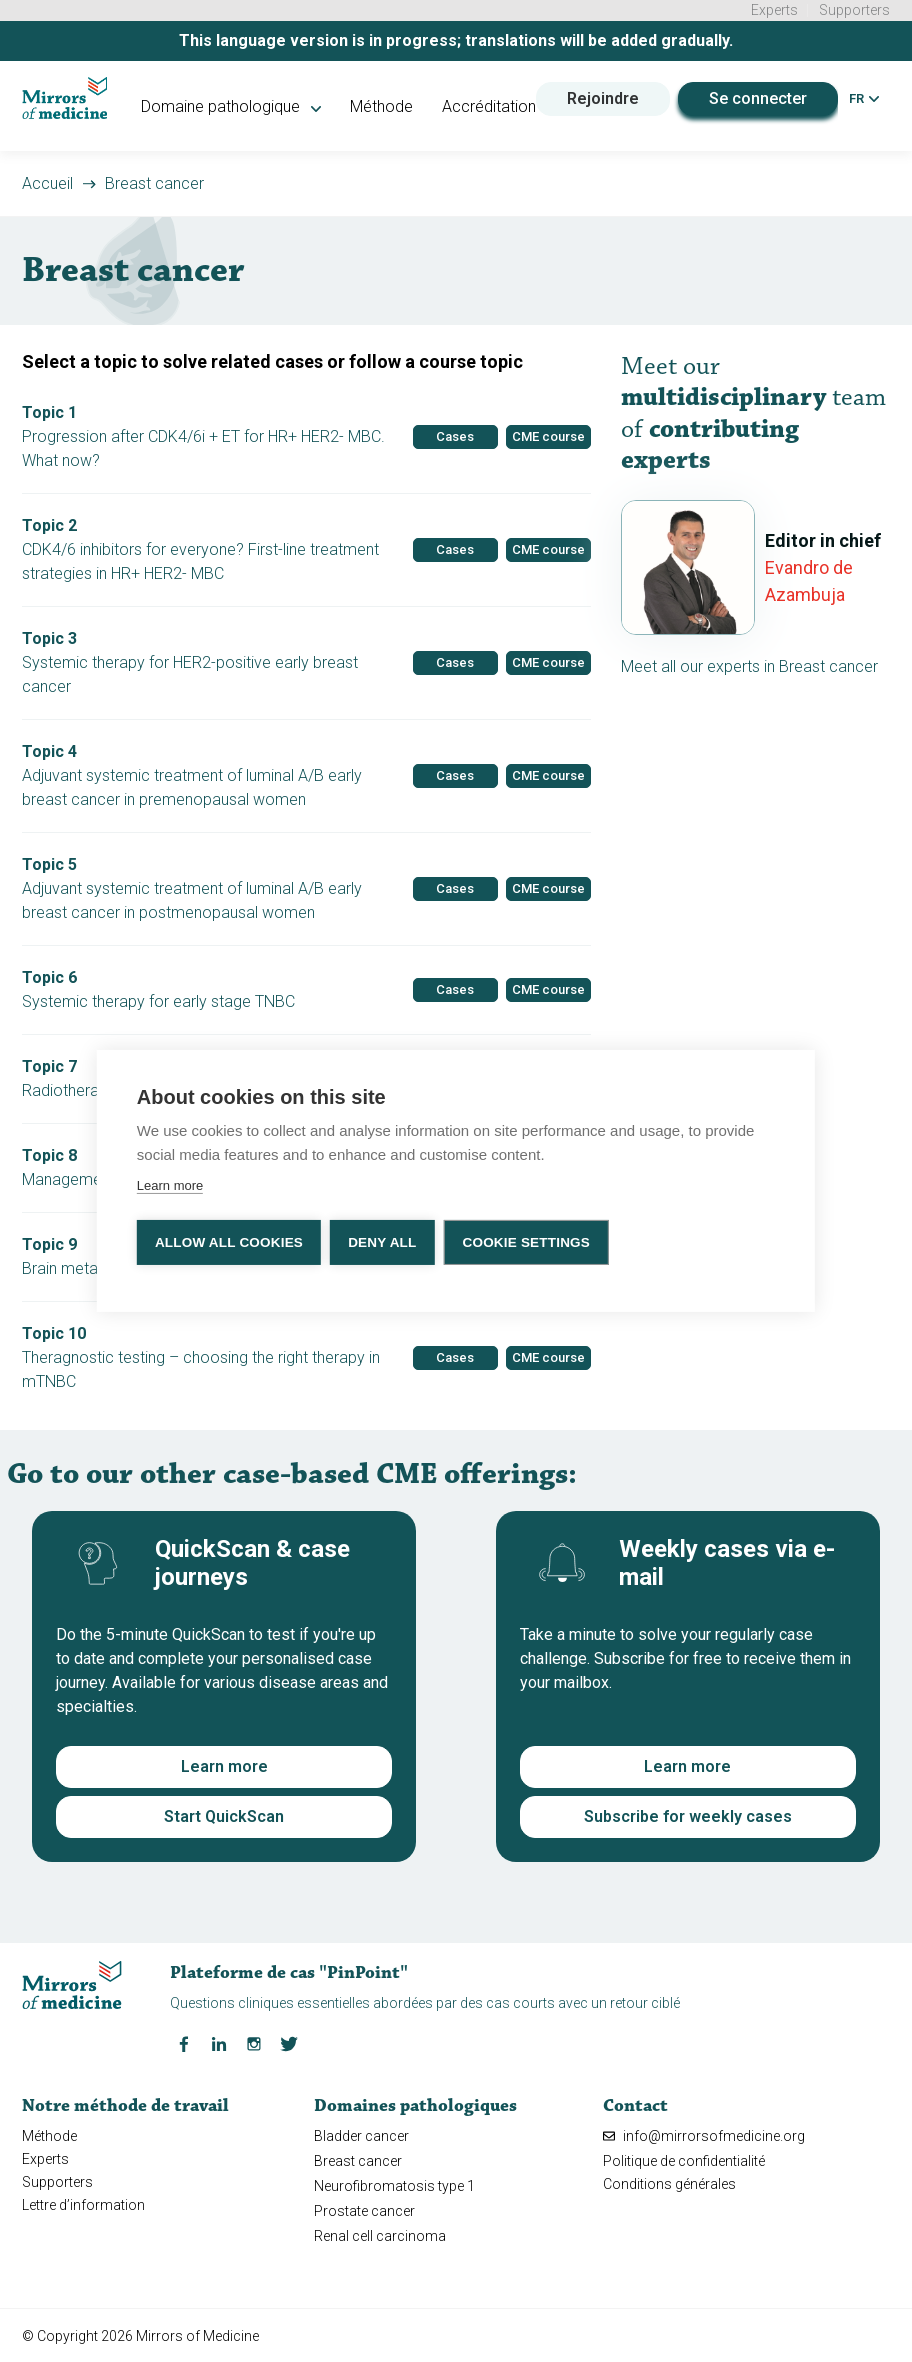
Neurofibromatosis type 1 (394, 2184)
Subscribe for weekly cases (688, 1814)
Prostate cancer (364, 2209)
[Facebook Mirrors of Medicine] (184, 2041)
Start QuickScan (224, 1814)
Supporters (854, 10)
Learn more (224, 1764)
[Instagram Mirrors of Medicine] (254, 2041)
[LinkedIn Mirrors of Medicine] (219, 2041)
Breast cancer (154, 181)
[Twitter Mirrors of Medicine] (289, 2041)
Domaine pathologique (231, 104)
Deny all (383, 1242)
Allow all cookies (229, 1242)
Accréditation (488, 104)
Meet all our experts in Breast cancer (749, 664)
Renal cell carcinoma (380, 2235)
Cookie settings (528, 1242)
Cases (455, 434)
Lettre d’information (83, 2203)
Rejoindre (602, 96)
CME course (548, 434)
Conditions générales (669, 2182)
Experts (774, 10)
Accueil (47, 181)
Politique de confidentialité (684, 2159)
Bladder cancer (361, 2134)
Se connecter (757, 96)
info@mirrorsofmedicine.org (704, 2134)
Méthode (380, 104)
